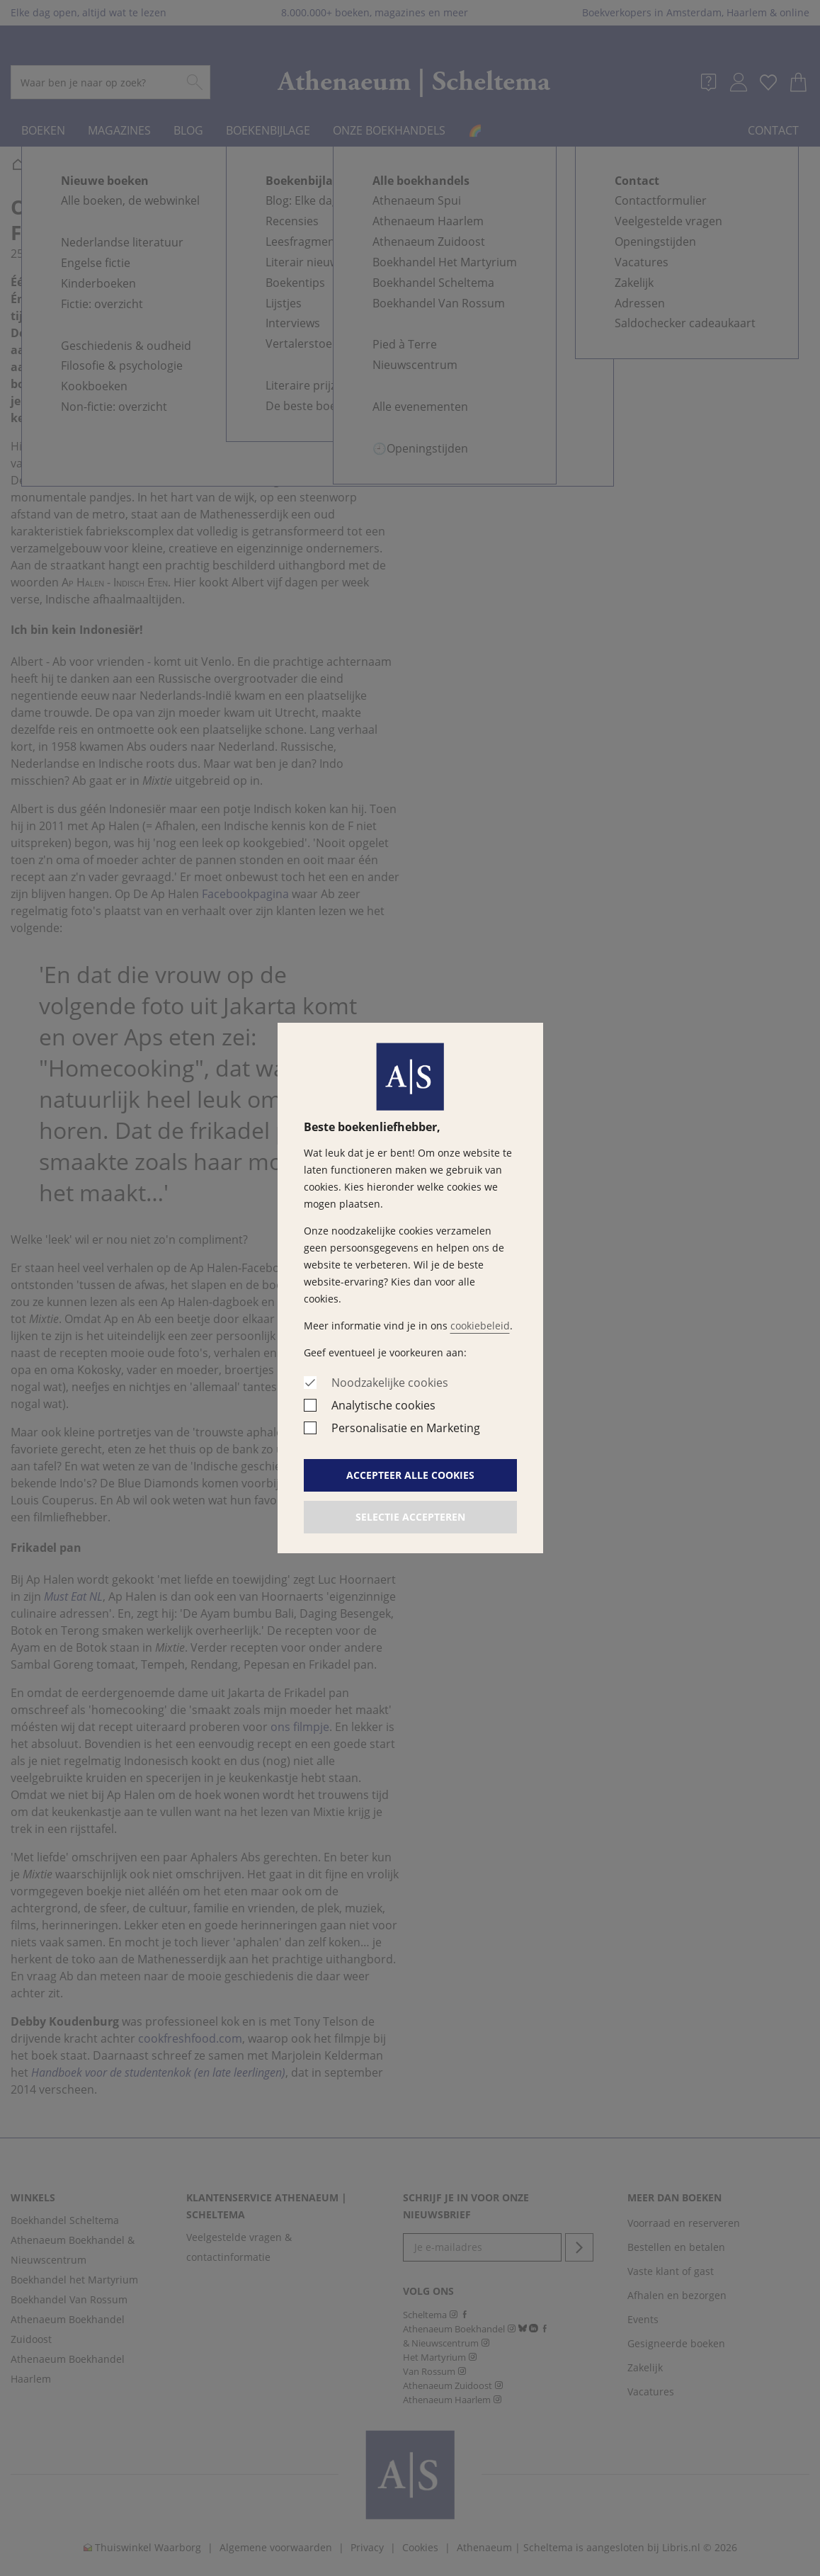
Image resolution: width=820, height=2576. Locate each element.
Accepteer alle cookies (410, 1475)
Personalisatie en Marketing (405, 1428)
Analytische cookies (383, 1405)
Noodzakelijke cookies (389, 1382)
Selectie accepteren (410, 1517)
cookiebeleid (480, 1325)
